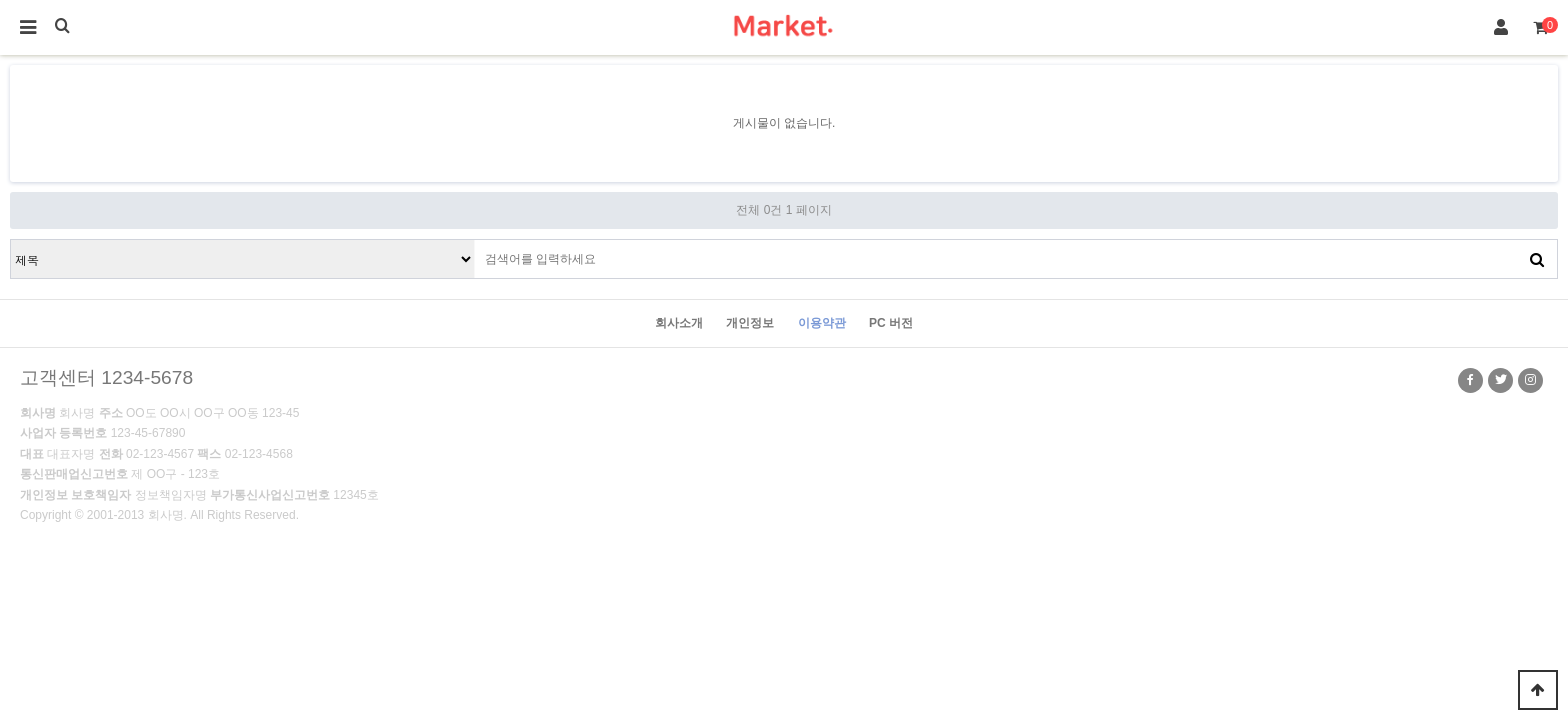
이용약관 (822, 323)
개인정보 (750, 323)
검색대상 (11, 240)
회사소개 (679, 323)
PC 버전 (891, 323)
